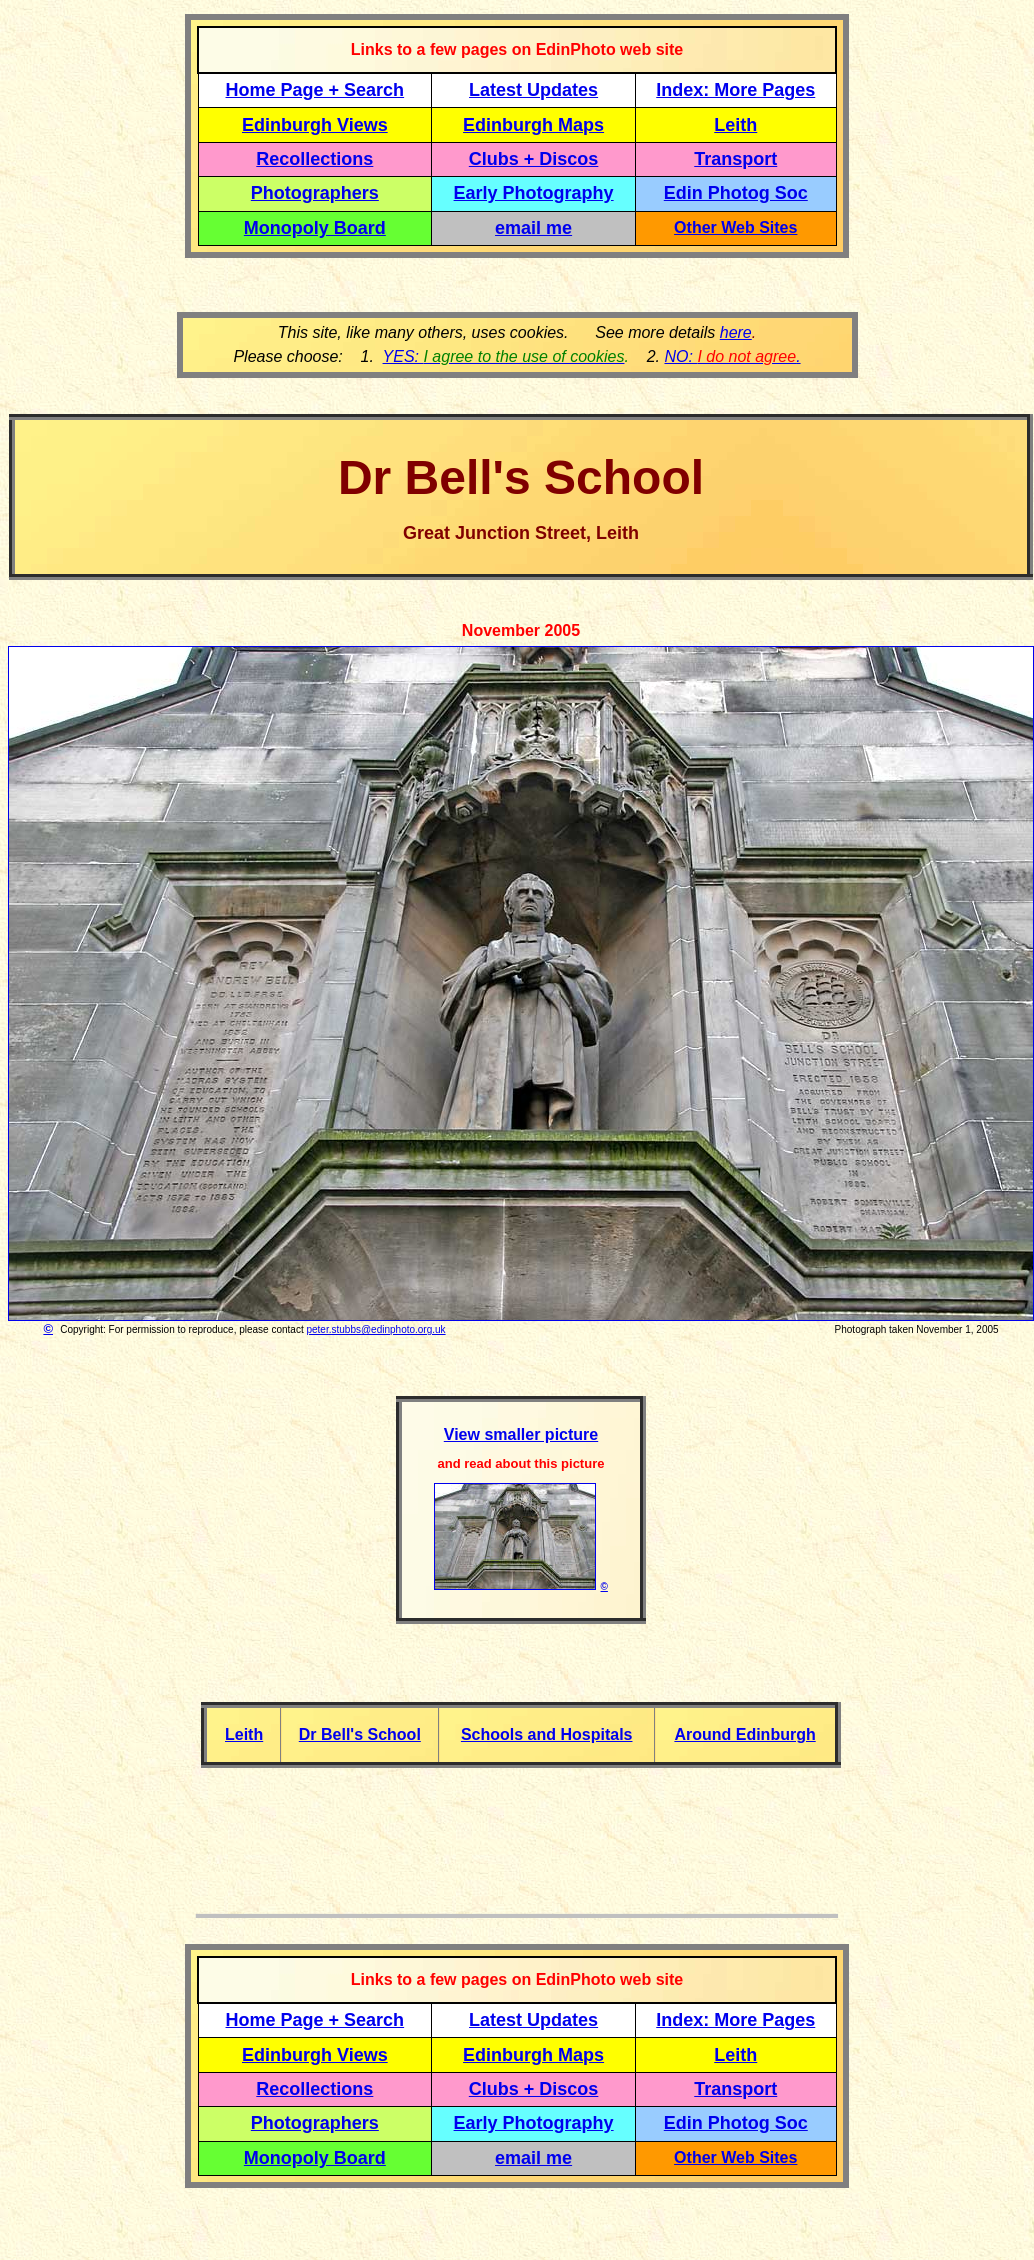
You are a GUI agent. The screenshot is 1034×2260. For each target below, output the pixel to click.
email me (533, 228)
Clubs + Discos (534, 159)
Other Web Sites (735, 227)
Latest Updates (533, 90)
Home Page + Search (315, 90)
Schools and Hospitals (547, 1734)
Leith (244, 1734)
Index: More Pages (735, 90)
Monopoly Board (315, 228)
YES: (504, 356)
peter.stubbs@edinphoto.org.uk (375, 1329)
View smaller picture (521, 1434)
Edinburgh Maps (533, 125)
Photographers (315, 193)
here (736, 332)
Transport (735, 159)
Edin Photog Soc (736, 193)
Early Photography (534, 193)
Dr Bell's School (360, 1734)
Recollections (314, 159)
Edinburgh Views (315, 125)
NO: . (732, 356)
